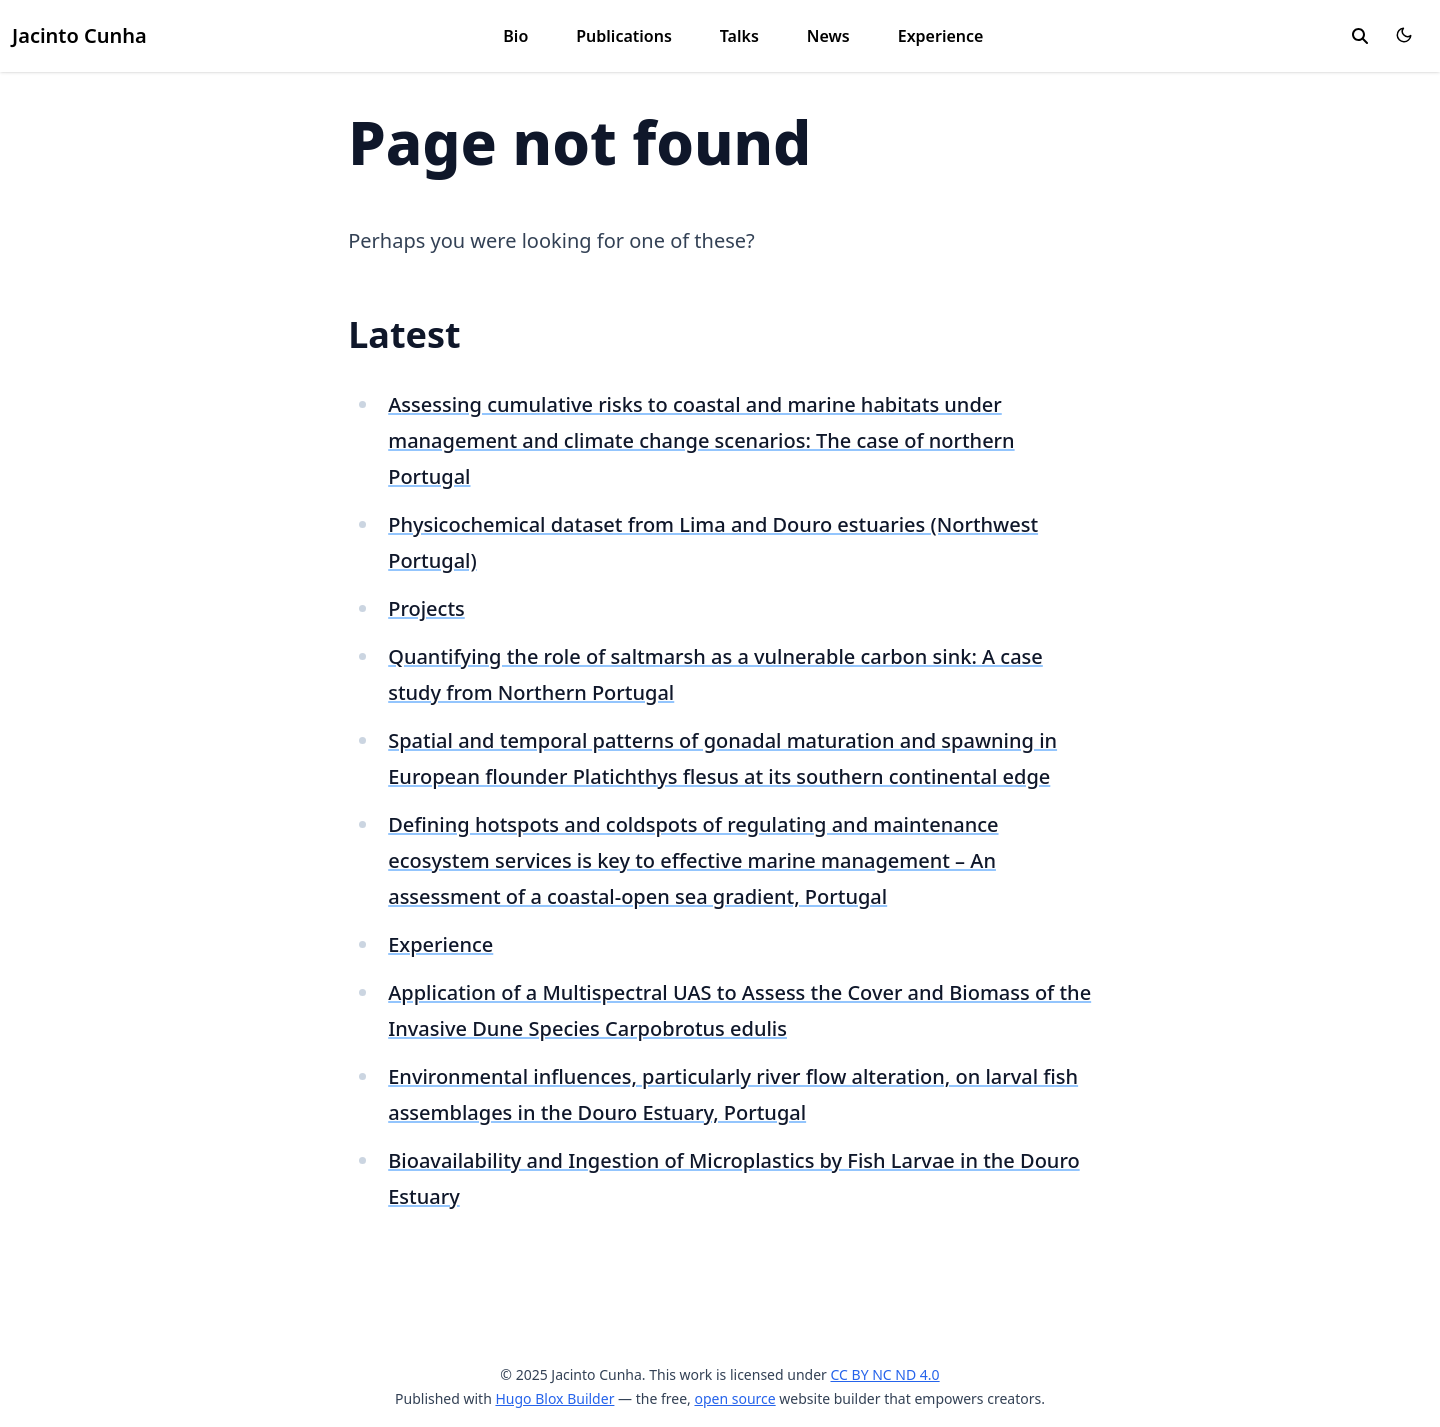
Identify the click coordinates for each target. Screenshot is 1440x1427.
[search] (1360, 36)
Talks (739, 36)
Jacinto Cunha (79, 35)
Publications (624, 36)
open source (734, 1398)
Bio (515, 36)
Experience (941, 36)
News (828, 36)
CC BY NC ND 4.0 (885, 1374)
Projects (426, 608)
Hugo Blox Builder (554, 1398)
